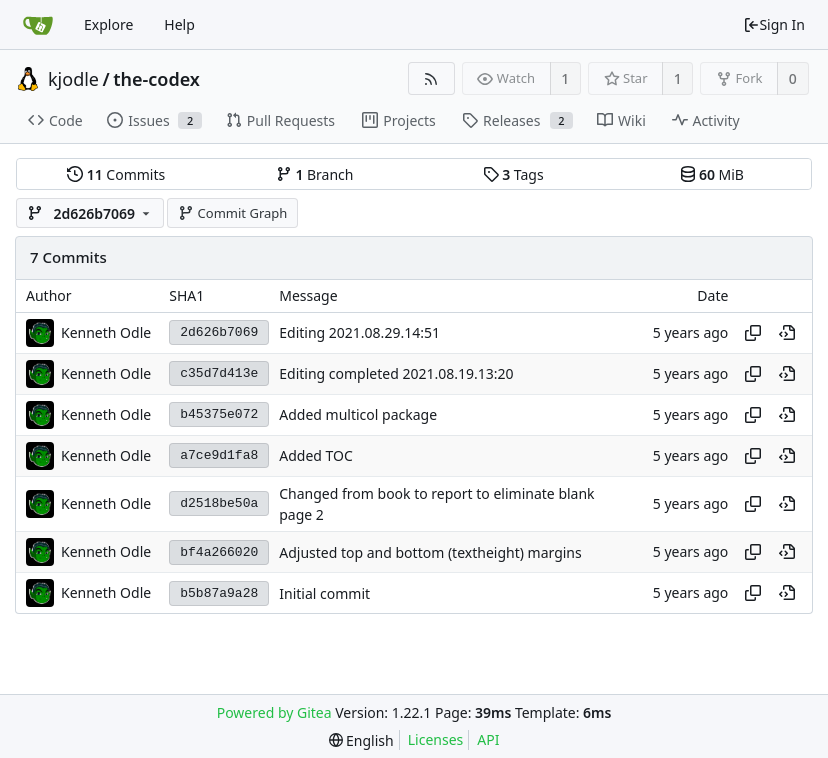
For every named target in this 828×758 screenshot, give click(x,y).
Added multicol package (358, 414)
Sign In (774, 24)
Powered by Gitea (274, 712)
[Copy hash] (753, 333)
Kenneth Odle (106, 332)
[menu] (361, 740)
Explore (108, 24)
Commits (116, 174)
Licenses (436, 739)
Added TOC (316, 455)
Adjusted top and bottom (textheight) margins (430, 552)
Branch (315, 174)
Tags (513, 174)
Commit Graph (232, 213)
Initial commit (324, 593)
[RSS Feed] (431, 78)
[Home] (38, 25)
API (488, 739)
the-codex (156, 79)
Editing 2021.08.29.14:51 (359, 332)
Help (179, 24)
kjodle (73, 79)
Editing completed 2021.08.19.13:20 (396, 373)
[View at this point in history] (787, 333)
